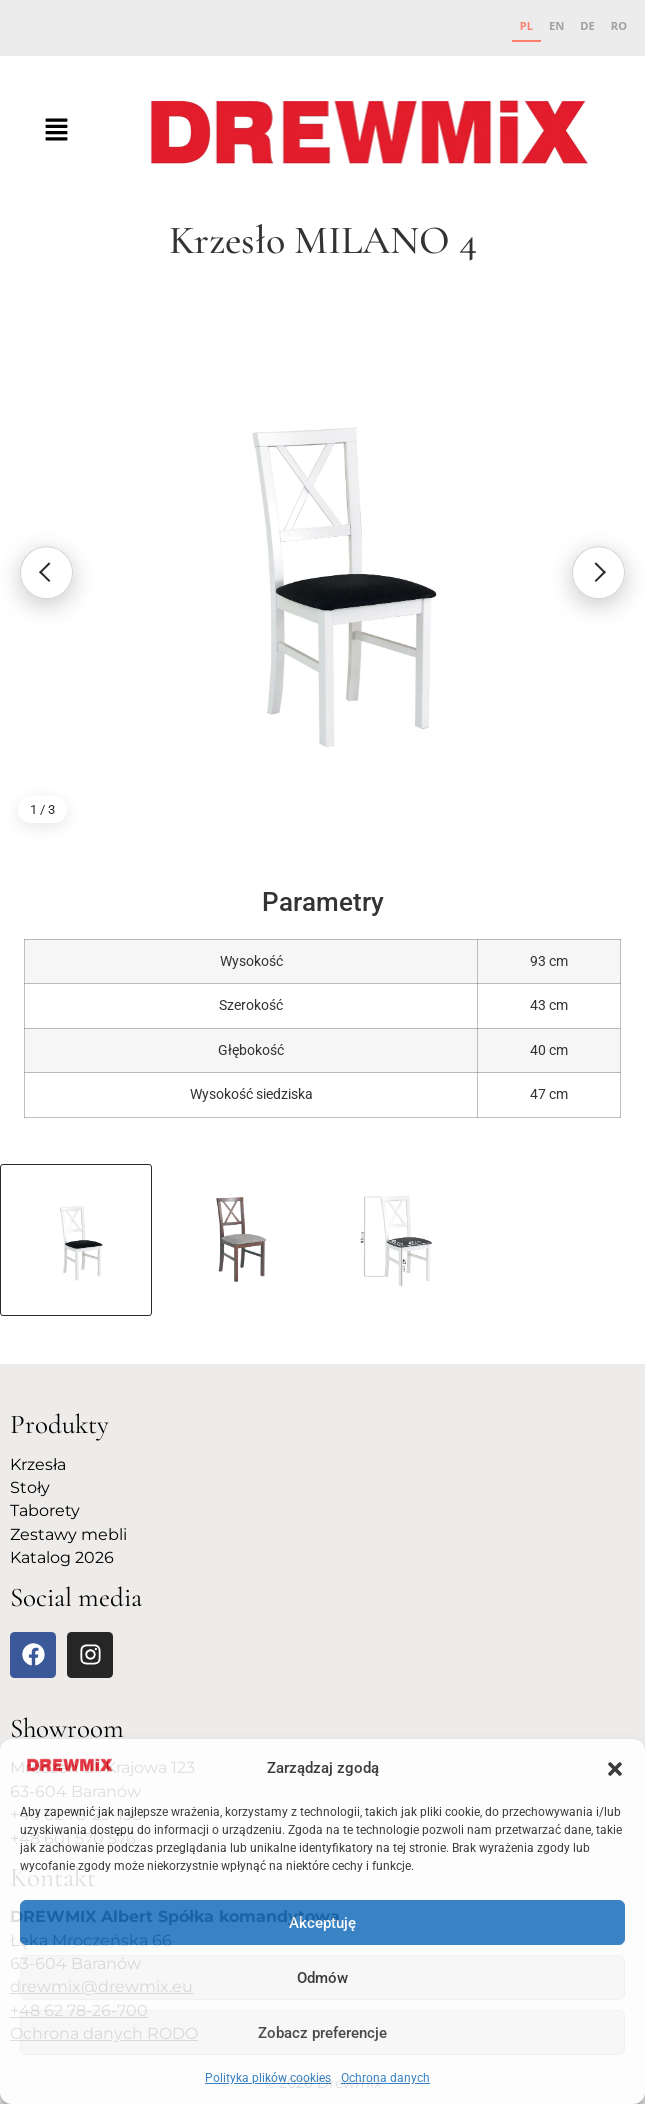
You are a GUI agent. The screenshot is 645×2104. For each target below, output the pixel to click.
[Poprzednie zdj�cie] (47, 573)
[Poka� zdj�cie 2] (240, 1240)
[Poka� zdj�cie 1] (76, 1240)
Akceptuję (322, 1923)
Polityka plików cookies (268, 2078)
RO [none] (619, 25)
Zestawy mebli (68, 1534)
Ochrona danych (385, 2078)
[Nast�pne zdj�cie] (598, 573)
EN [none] (556, 25)
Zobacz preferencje (322, 2033)
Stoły (30, 1487)
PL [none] (526, 25)
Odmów (322, 1978)
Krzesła (38, 1464)
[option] (556, 28)
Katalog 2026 (62, 1557)
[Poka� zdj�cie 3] (405, 1240)
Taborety (45, 1510)
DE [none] (587, 25)
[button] (615, 1769)
